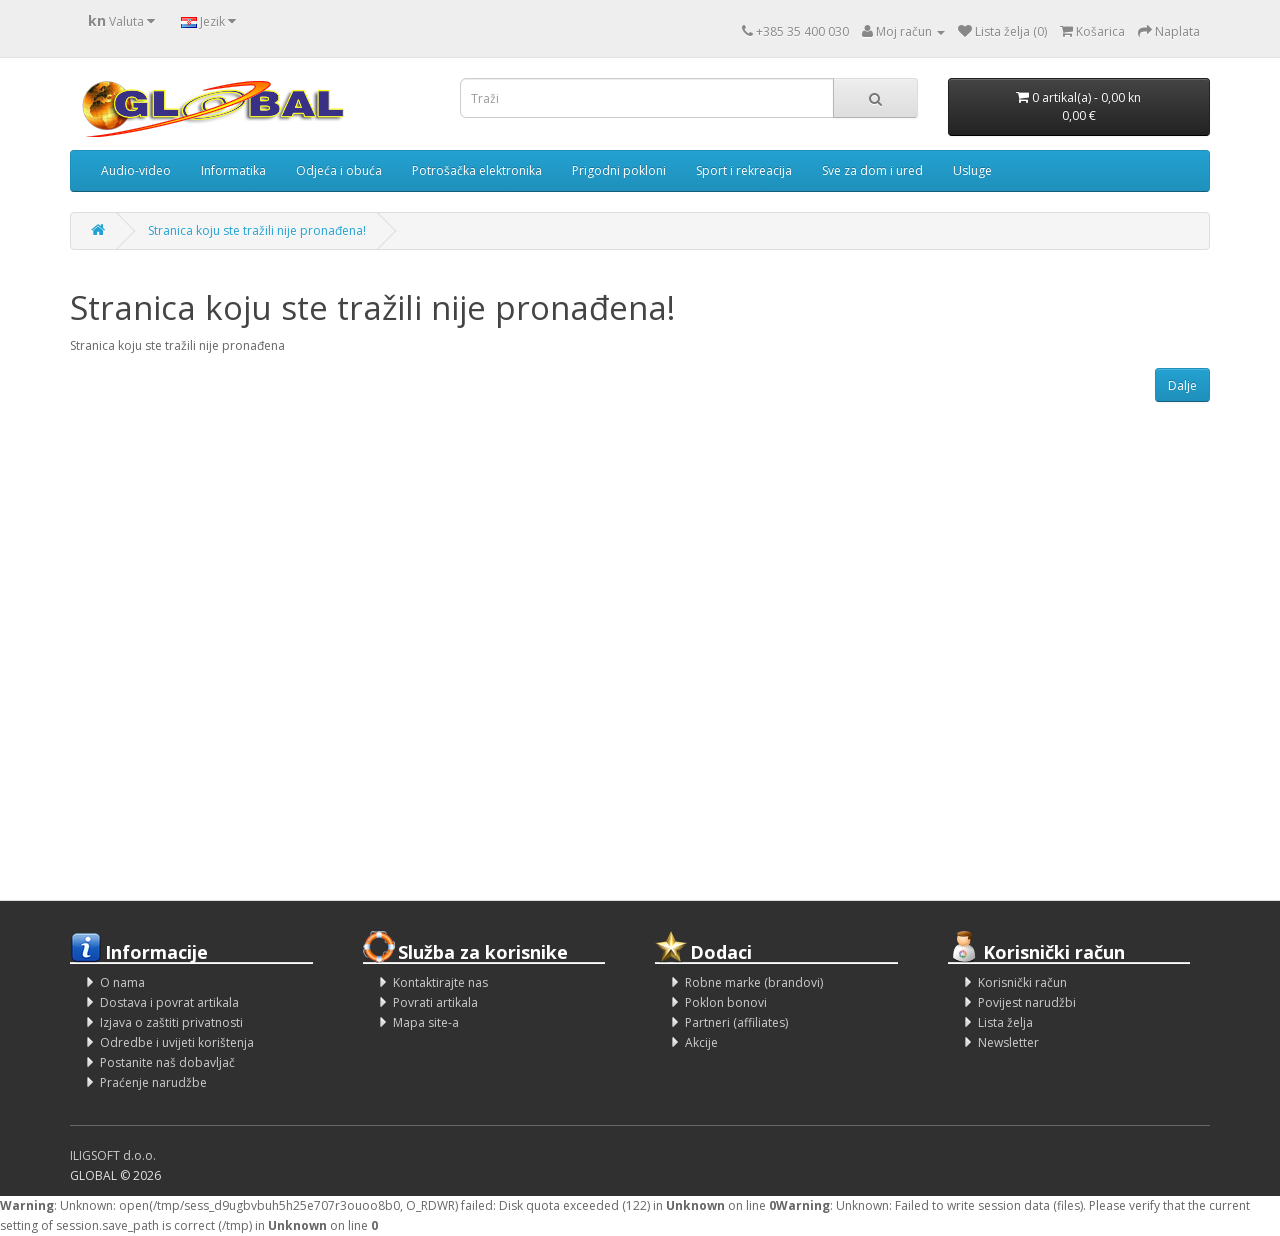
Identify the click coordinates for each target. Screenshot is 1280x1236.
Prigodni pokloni (619, 170)
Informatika (233, 170)
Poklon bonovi (726, 1002)
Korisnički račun (1022, 982)
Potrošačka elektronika (477, 170)
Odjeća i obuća (339, 170)
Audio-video (136, 170)
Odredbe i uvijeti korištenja (177, 1042)
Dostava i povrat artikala (169, 1002)
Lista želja (1005, 1022)
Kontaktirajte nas (440, 982)
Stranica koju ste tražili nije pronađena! (257, 230)
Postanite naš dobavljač (167, 1062)
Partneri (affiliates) (736, 1022)
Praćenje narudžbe (153, 1082)
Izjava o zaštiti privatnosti (171, 1022)
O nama (122, 982)
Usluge (972, 170)
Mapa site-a (426, 1022)
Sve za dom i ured (872, 170)
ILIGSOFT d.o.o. (113, 1155)
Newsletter (1008, 1042)
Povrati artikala (435, 1002)
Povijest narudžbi (1027, 1002)
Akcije (701, 1042)
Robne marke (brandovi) (754, 982)
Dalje (1182, 385)
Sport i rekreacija (744, 170)
